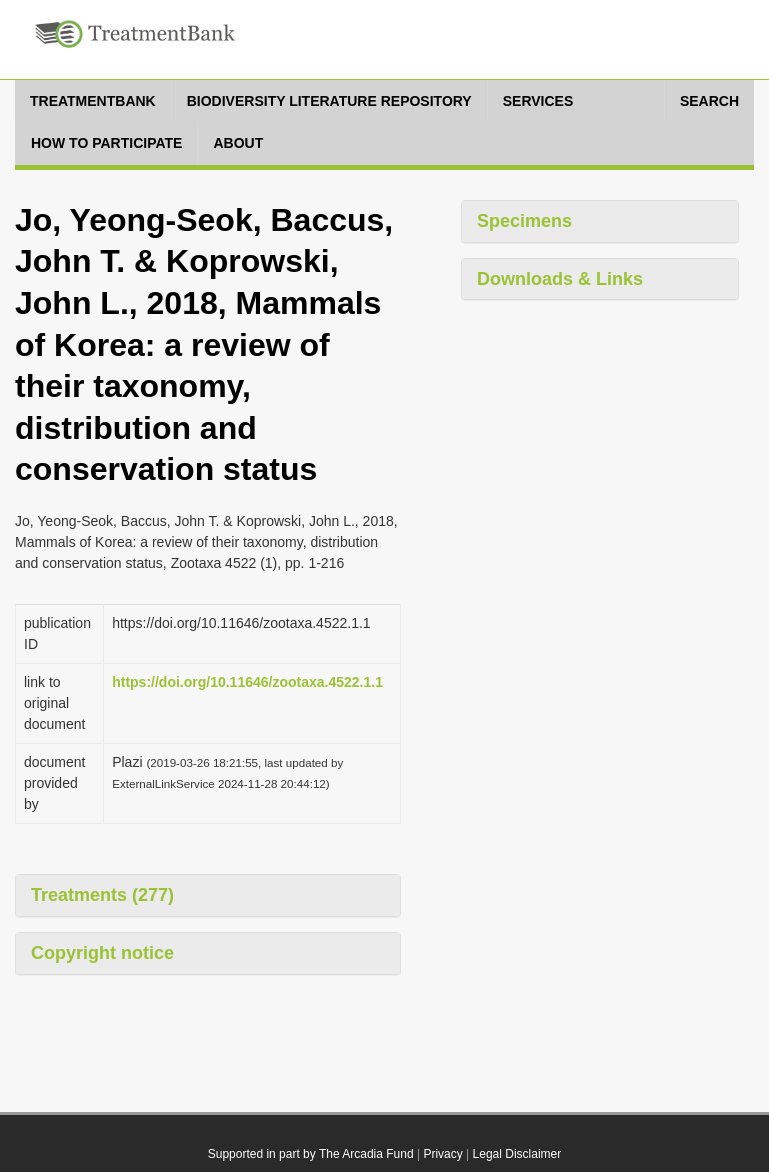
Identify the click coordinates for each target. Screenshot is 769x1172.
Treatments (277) (102, 895)
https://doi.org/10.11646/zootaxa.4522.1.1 (247, 682)
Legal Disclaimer (517, 1154)
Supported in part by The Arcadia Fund (311, 1154)
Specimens (524, 221)
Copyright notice (102, 953)
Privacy (442, 1154)
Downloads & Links (560, 279)
